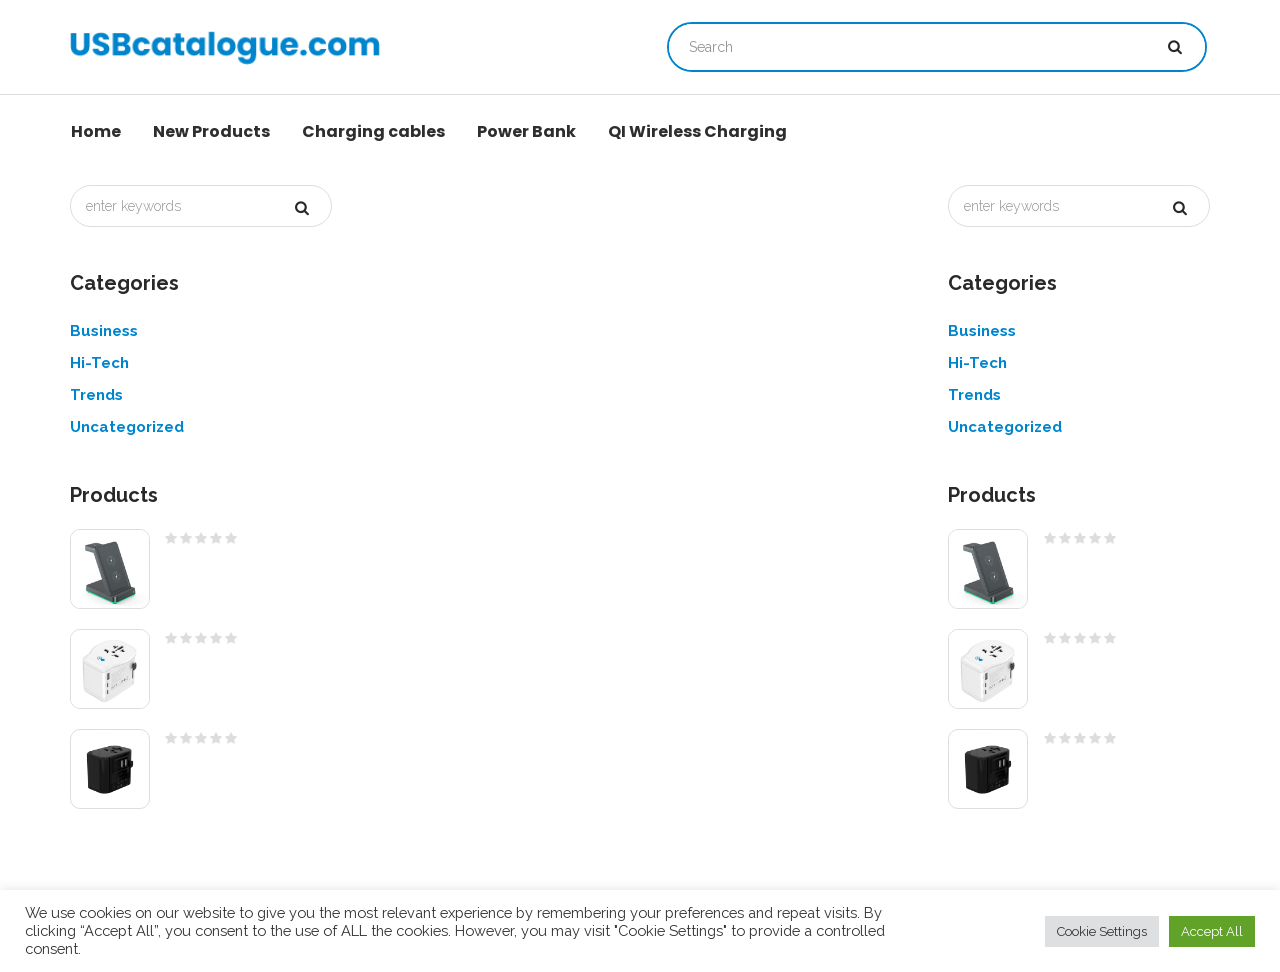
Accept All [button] (1212, 931)
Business (104, 331)
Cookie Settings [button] (1102, 931)
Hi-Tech (99, 363)
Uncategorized (127, 427)
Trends (96, 395)
